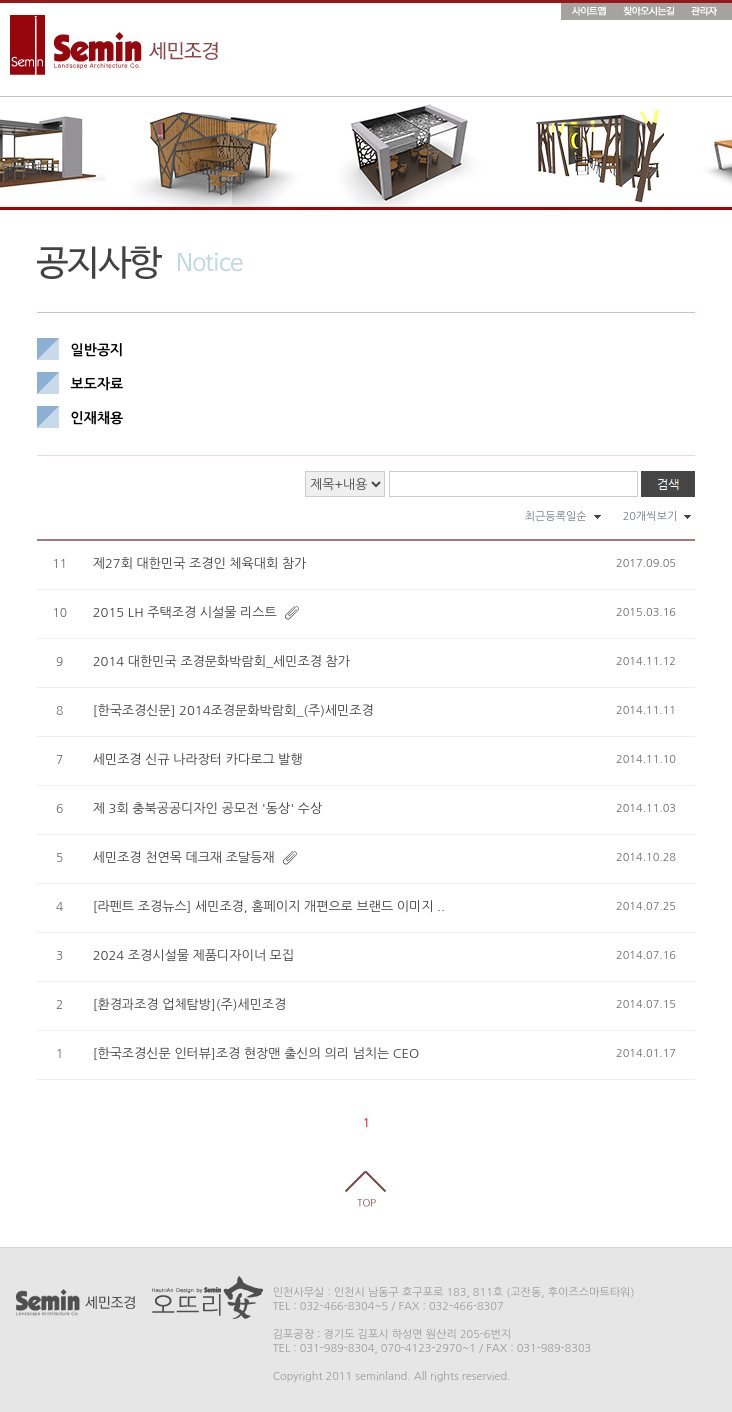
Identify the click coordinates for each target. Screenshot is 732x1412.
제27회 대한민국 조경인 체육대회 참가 (200, 563)
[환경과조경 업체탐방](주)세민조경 (190, 1004)
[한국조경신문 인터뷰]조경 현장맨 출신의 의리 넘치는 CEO (256, 1053)
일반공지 (97, 350)
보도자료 (97, 384)
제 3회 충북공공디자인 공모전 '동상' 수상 (207, 808)
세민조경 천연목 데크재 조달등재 (184, 857)
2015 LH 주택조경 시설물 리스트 (185, 612)
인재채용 (97, 418)
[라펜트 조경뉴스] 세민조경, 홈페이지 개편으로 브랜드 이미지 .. (269, 906)
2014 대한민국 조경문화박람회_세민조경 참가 (221, 661)
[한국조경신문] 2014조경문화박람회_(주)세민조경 (233, 710)
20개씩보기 (650, 516)
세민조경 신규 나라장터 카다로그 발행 (198, 759)
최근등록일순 (556, 516)
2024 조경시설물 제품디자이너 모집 (193, 955)
